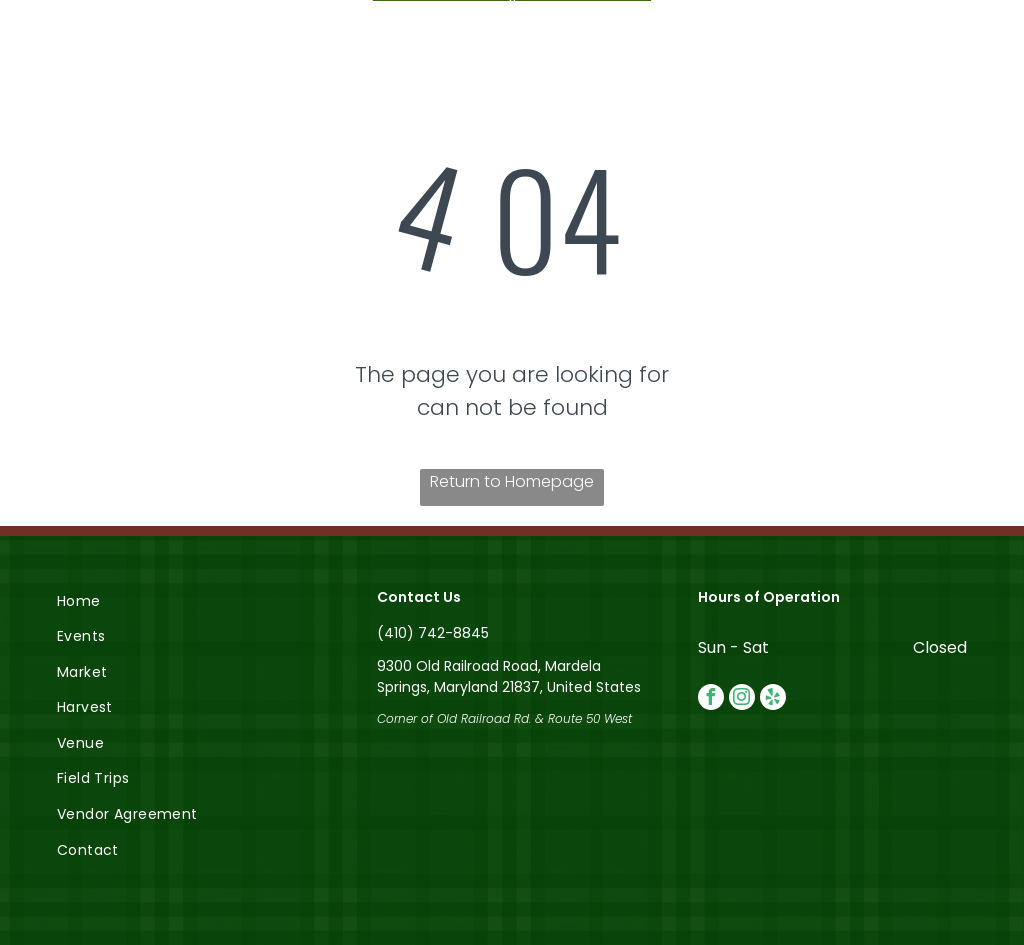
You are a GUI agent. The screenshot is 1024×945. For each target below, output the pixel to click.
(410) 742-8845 (433, 633)
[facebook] (711, 699)
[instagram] (742, 699)
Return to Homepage (512, 481)
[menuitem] (191, 601)
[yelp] (773, 699)
